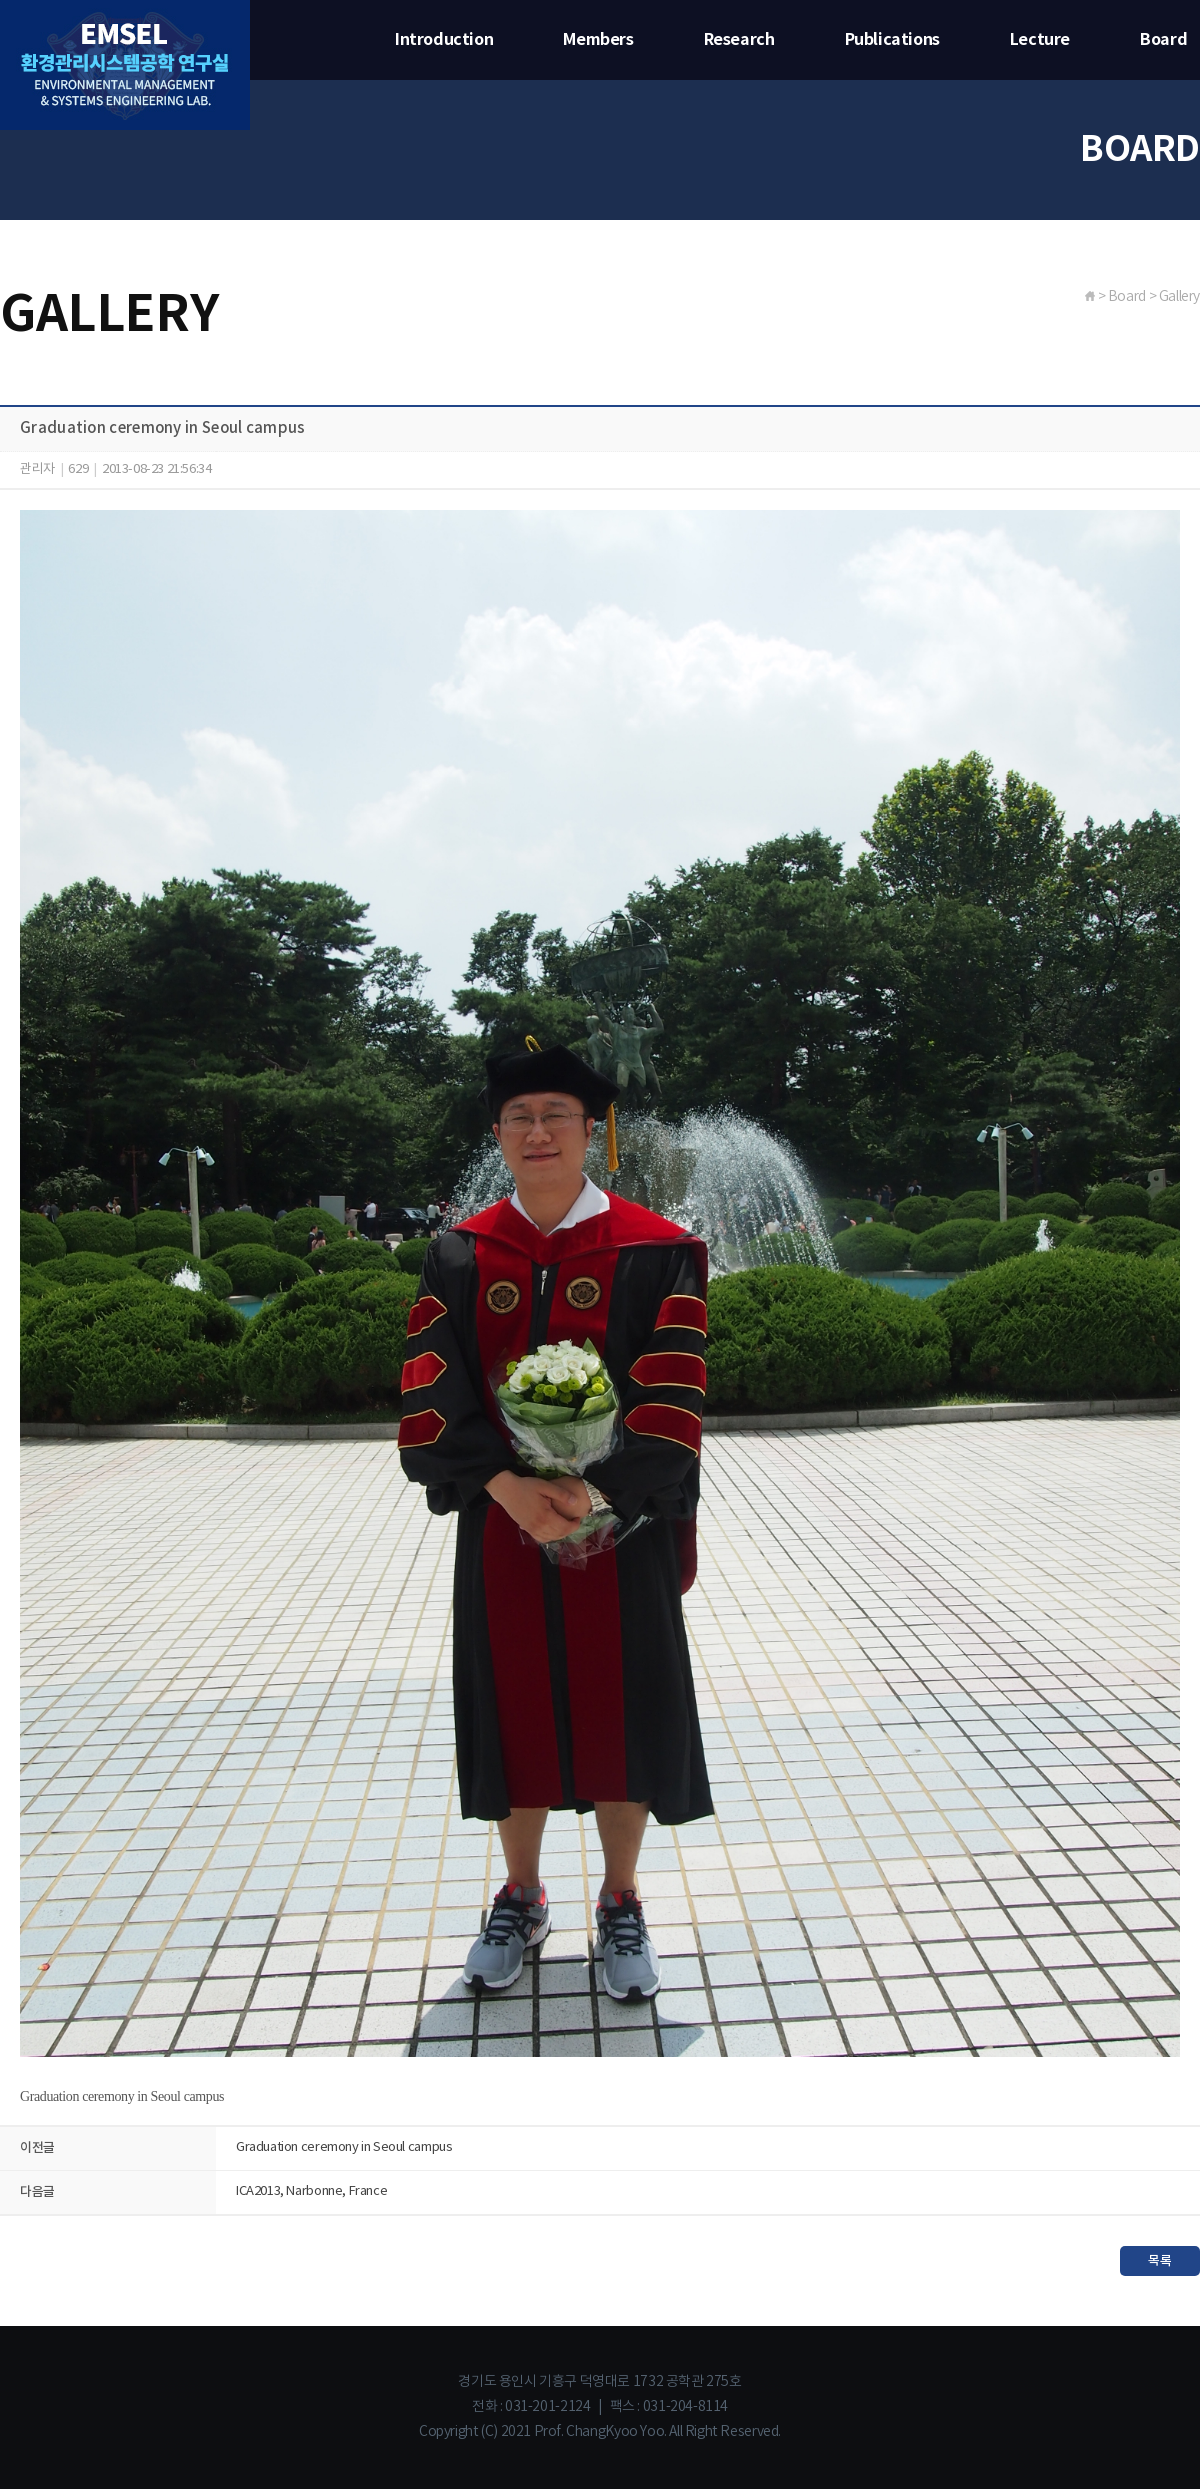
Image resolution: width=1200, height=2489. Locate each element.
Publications (892, 40)
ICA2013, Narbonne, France (311, 2191)
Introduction (444, 40)
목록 (1159, 2261)
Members (598, 40)
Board (1163, 40)
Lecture (1040, 40)
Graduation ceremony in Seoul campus (344, 2147)
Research (739, 40)
